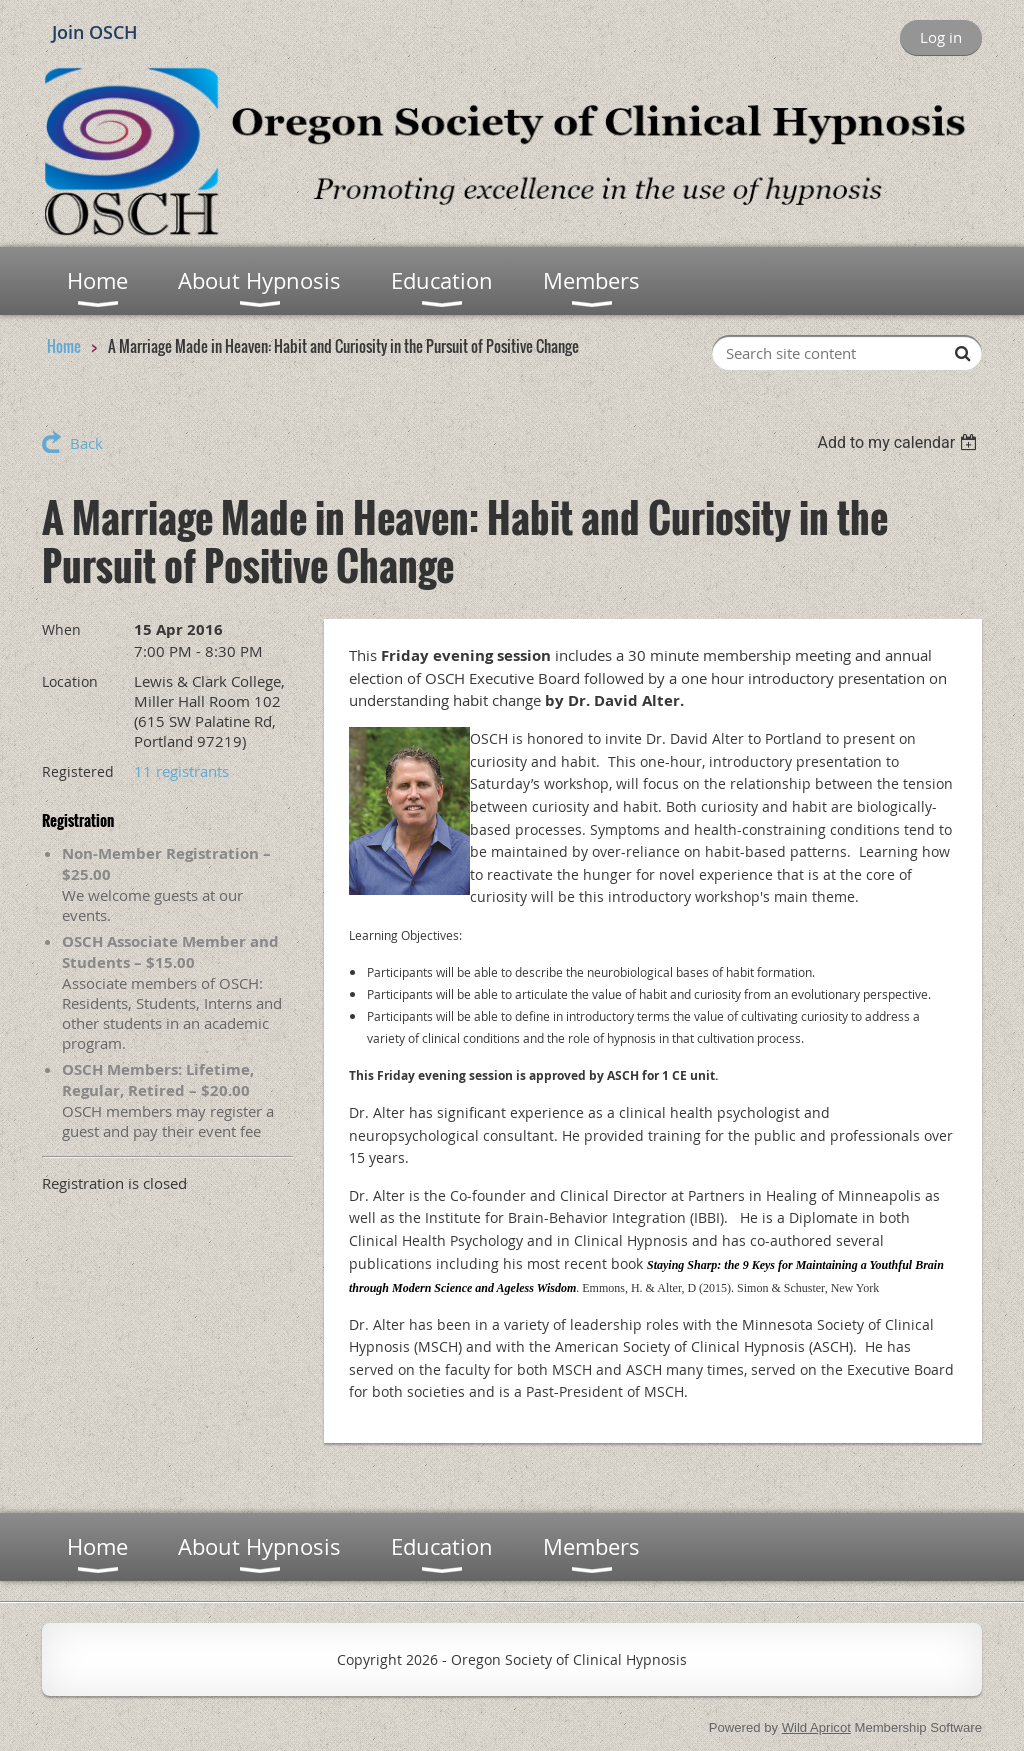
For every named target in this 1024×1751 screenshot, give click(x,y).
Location (70, 681)
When (61, 629)
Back (86, 443)
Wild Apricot (816, 1727)
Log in (941, 37)
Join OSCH (95, 32)
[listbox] (899, 442)
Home (64, 346)
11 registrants (181, 771)
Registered (78, 771)
